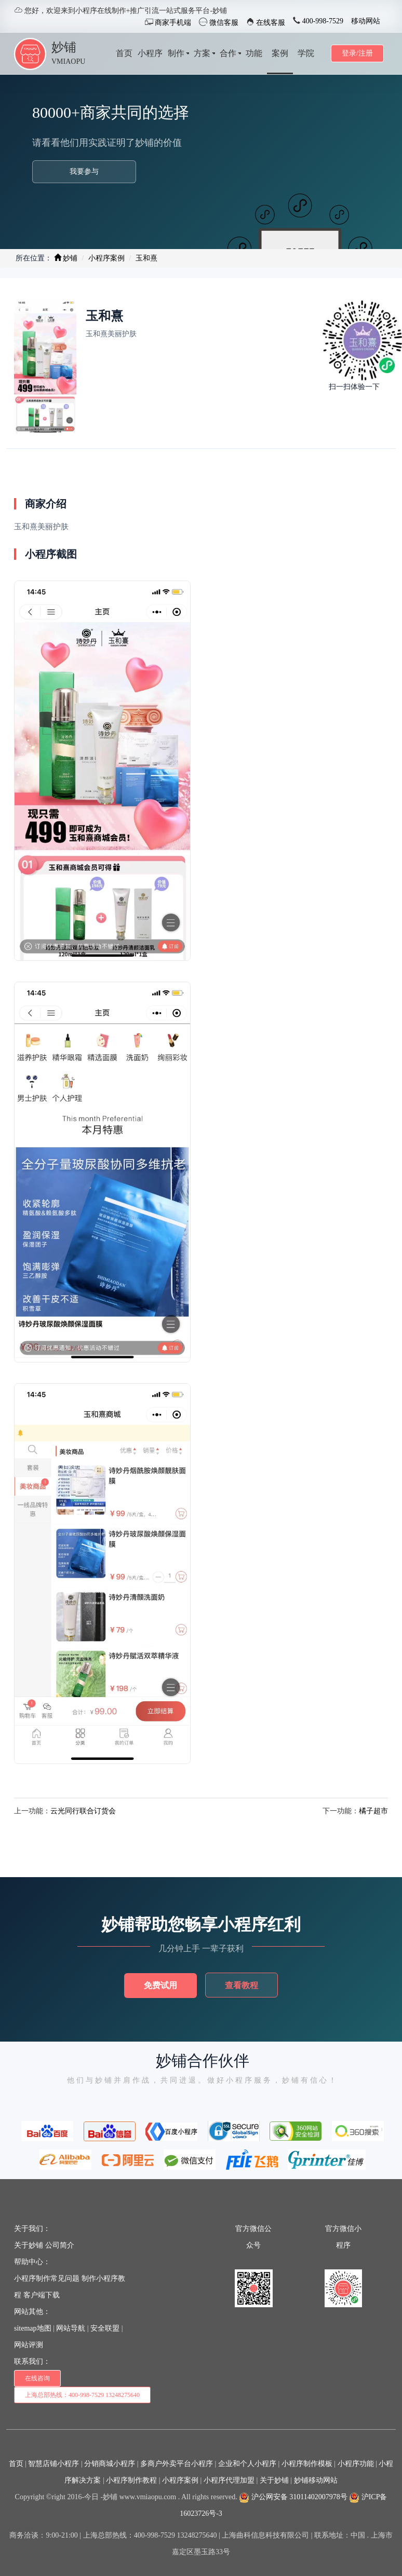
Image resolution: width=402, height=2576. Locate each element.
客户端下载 (41, 2295)
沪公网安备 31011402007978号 (293, 2497)
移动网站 (365, 21)
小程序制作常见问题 (46, 2278)
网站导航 (70, 2328)
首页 (16, 2464)
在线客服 (270, 22)
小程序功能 (356, 2464)
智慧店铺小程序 (53, 2464)
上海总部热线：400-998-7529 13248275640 (82, 2395)
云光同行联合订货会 (83, 1811)
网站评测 (28, 2345)
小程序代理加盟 (229, 2480)
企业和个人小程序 (247, 2464)
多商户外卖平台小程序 (176, 2464)
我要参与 (84, 171)
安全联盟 (104, 2328)
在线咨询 (37, 2378)
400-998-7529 (321, 21)
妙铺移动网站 (316, 2480)
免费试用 (160, 1985)
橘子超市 (373, 1811)
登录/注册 (357, 53)
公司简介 (59, 2245)
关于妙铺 (28, 2245)
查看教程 (241, 1985)
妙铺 (63, 47)
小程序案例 (106, 258)
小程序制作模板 (307, 2464)
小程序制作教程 (131, 2480)
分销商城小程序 (109, 2464)
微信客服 (222, 22)
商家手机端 (172, 22)
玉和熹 (146, 258)
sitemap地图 (32, 2328)
